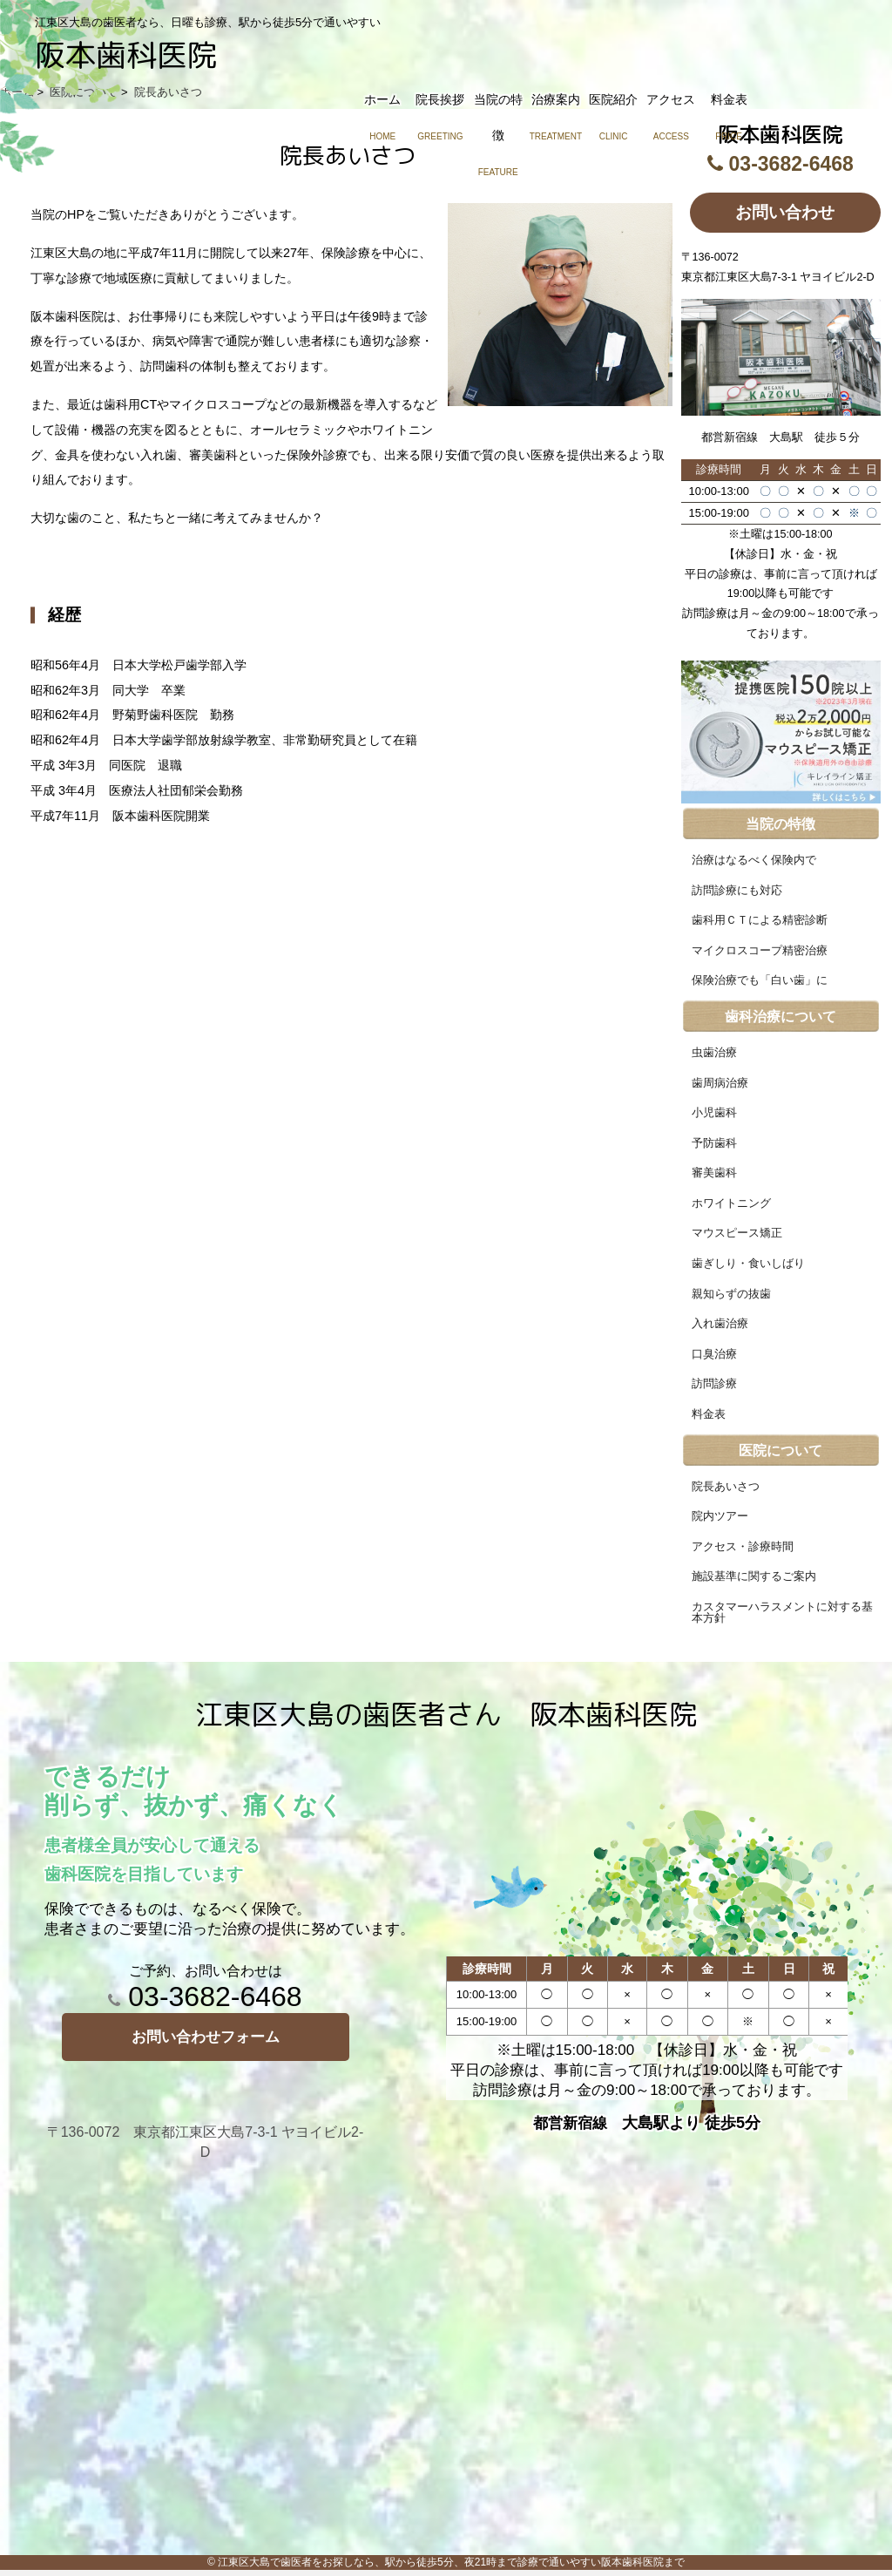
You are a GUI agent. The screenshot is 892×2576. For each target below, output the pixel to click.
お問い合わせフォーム (206, 2037)
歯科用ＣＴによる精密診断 (760, 920)
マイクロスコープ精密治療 (760, 951)
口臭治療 (714, 1354)
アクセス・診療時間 (743, 1547)
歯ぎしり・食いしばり (748, 1263)
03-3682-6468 (204, 1996)
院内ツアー (720, 1516)
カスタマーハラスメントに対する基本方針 (782, 1612)
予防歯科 (714, 1143)
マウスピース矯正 (737, 1233)
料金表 (709, 1414)
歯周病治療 (720, 1083)
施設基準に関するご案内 (754, 1576)
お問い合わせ (785, 212)
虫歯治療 (714, 1053)
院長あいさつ (726, 1487)
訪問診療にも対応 (737, 891)
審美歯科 (714, 1173)
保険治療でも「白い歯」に (760, 980)
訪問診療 (714, 1384)
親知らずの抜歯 (731, 1294)
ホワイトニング (731, 1203)
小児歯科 (714, 1113)
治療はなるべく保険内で (754, 860)
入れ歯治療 (720, 1324)
